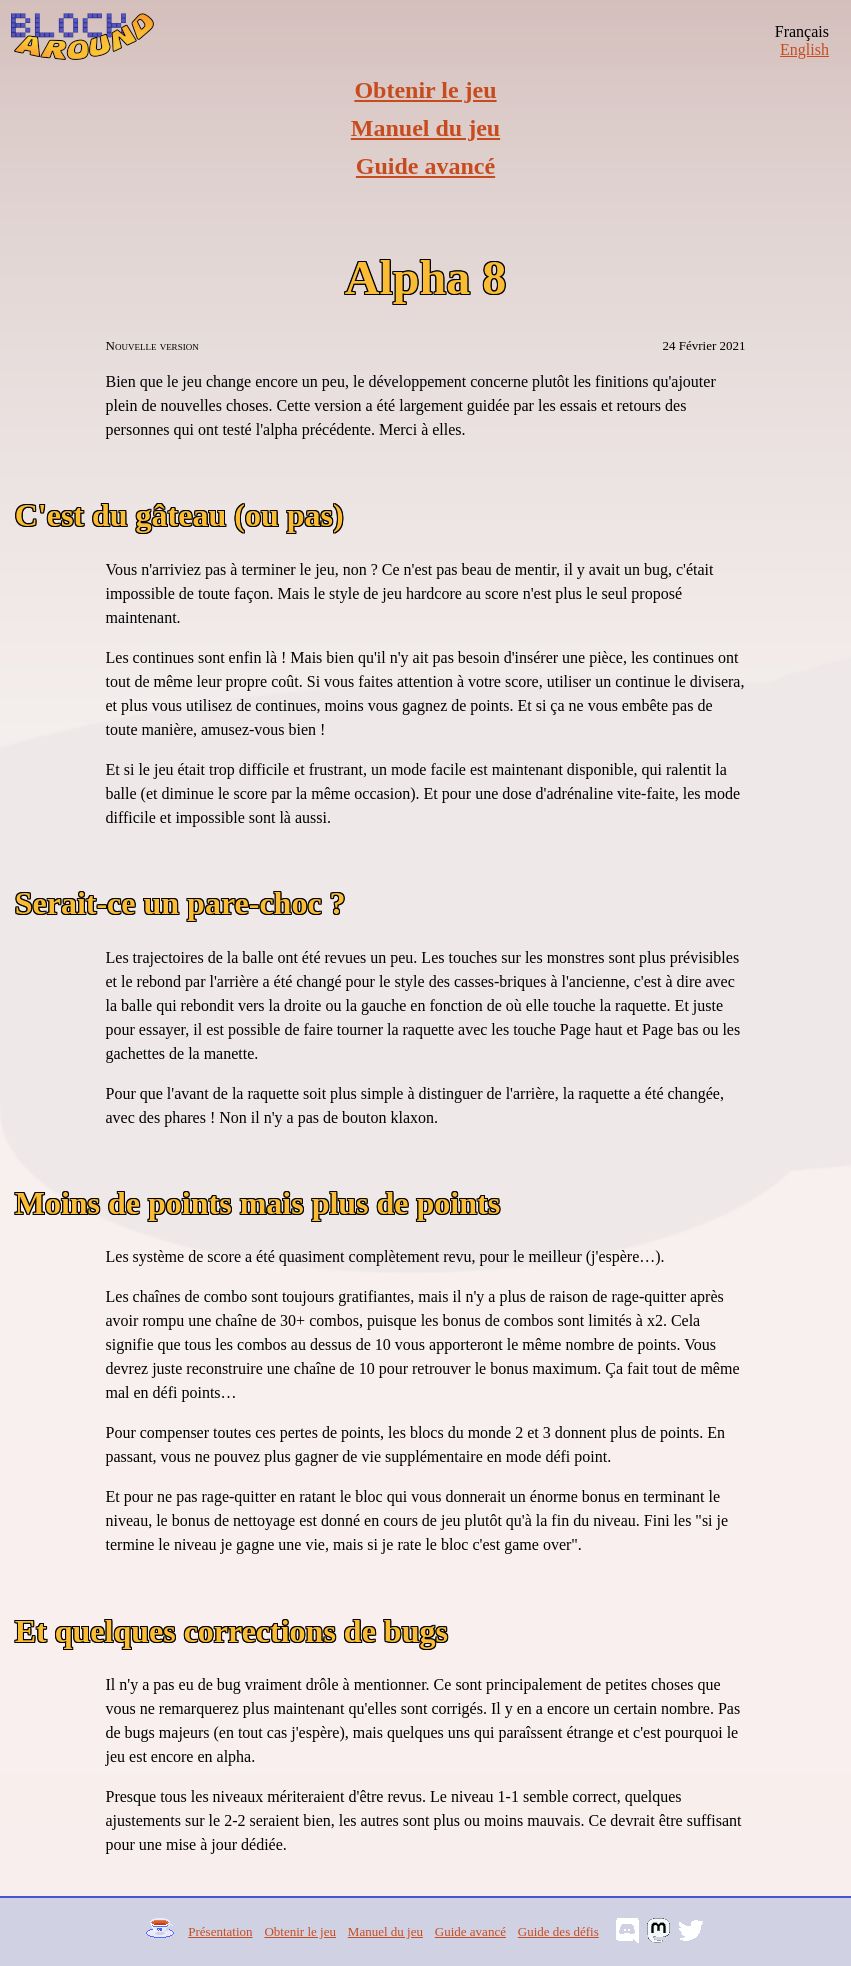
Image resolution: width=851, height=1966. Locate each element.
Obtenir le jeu (425, 90)
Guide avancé (425, 166)
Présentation (220, 1931)
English (804, 49)
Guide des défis (558, 1931)
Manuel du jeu (425, 128)
